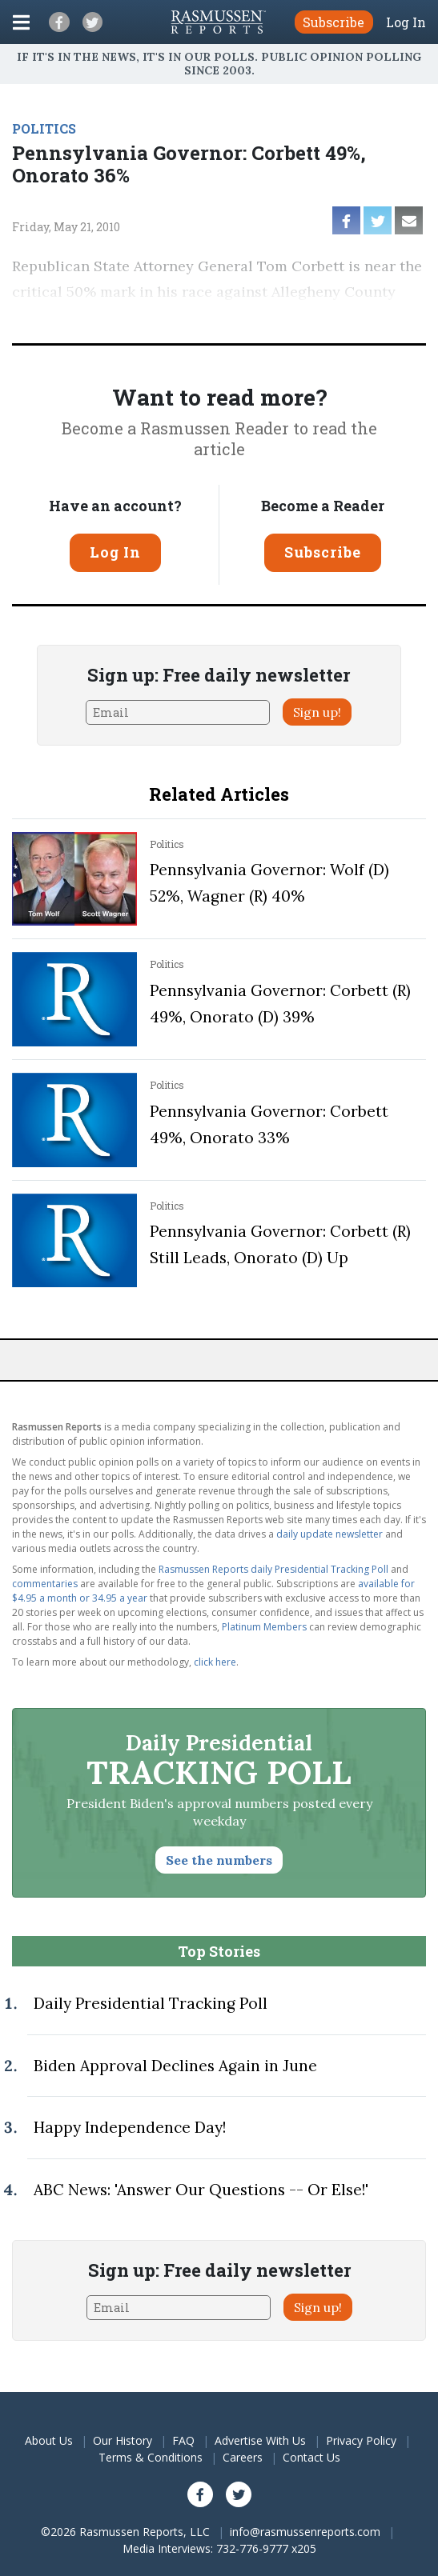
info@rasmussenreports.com (305, 2531)
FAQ (183, 2440)
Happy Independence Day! (130, 2127)
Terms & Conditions (150, 2457)
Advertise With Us (260, 2440)
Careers (243, 2457)
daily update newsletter (329, 1534)
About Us (49, 2440)
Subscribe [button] (333, 22)
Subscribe (322, 552)
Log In (406, 22)
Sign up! (317, 712)
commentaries (45, 1583)
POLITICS (44, 128)
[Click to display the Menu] (21, 22)
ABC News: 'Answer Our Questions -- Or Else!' (201, 2189)
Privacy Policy (361, 2440)
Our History (122, 2440)
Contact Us (311, 2457)
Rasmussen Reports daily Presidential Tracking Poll (273, 1569)
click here (215, 1662)
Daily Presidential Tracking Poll (150, 2003)
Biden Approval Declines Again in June (175, 2065)
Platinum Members (264, 1627)
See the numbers (219, 1860)
